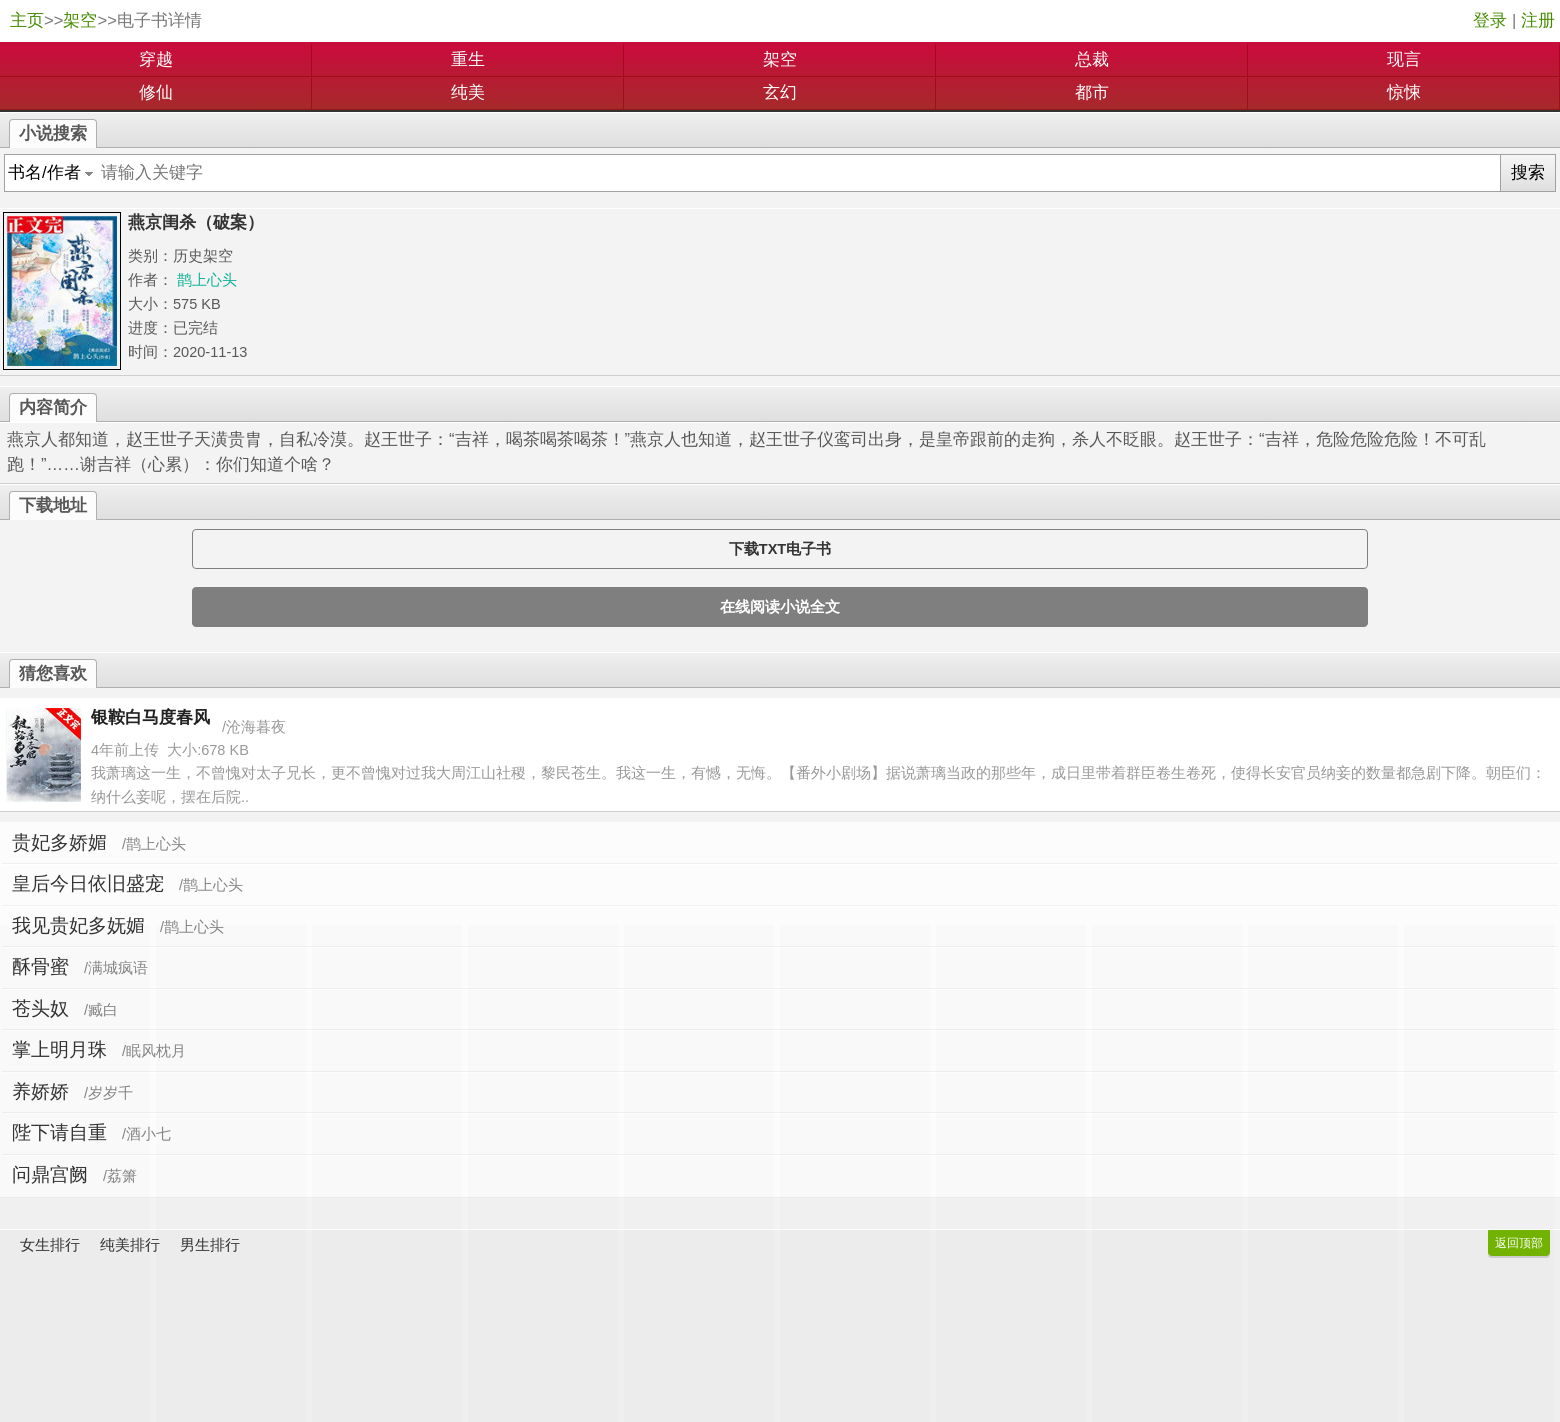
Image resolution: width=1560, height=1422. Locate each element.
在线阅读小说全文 (780, 607)
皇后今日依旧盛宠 (88, 883)
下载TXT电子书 (780, 549)
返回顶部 (1519, 1243)
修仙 (156, 92)
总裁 (1092, 59)
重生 (468, 59)
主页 (27, 20)
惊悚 (1404, 92)
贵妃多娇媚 (59, 842)
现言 (1404, 59)
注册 (1538, 20)
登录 (1490, 20)
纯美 (468, 92)
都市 (1092, 92)
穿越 (156, 59)
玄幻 (780, 92)
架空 (80, 20)
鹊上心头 (207, 280)
